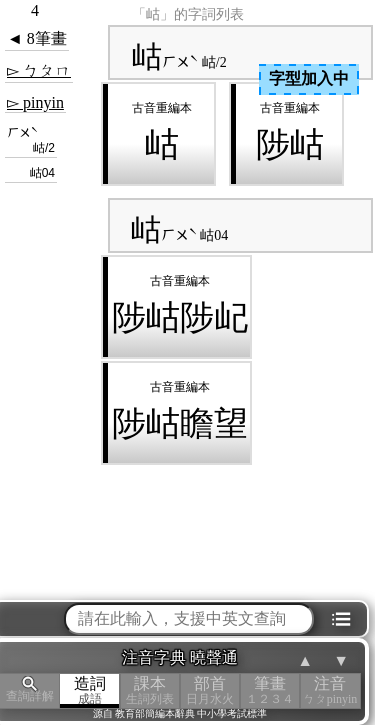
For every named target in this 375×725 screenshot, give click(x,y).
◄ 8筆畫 (37, 38)
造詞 (90, 690)
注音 (330, 690)
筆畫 (270, 690)
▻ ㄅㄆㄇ (39, 70)
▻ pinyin (35, 102)
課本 (150, 690)
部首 (210, 690)
